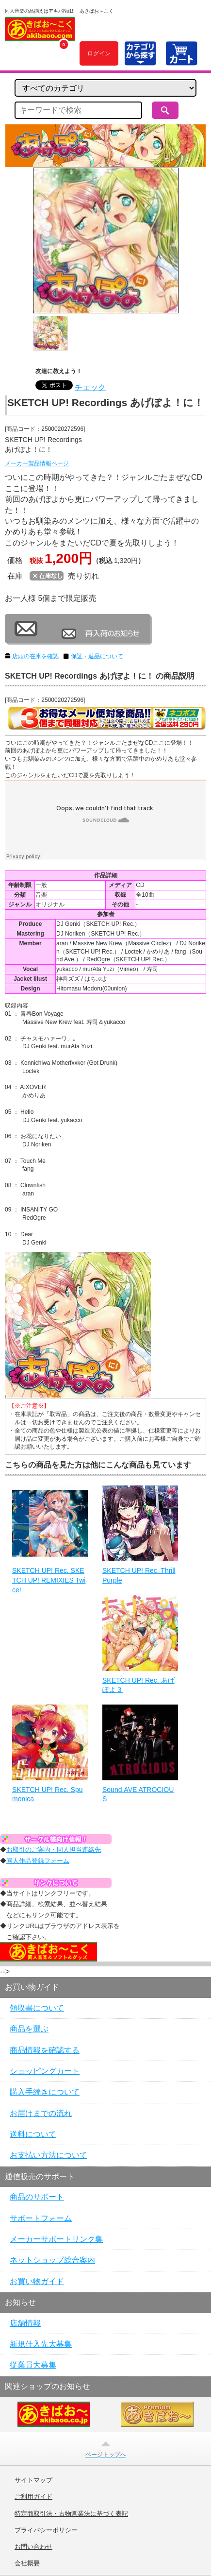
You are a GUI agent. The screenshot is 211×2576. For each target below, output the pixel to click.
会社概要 (27, 2563)
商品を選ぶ (29, 2029)
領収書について (37, 2008)
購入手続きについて (45, 2092)
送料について (33, 2134)
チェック (90, 387)
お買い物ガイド (37, 2281)
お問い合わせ (33, 2546)
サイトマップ (33, 2480)
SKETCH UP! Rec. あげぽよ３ (138, 1685)
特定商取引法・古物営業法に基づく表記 (71, 2513)
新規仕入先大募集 (41, 2344)
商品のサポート (37, 2197)
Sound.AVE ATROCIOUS (138, 1794)
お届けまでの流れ (41, 2113)
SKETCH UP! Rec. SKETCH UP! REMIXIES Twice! (48, 1580)
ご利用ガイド (33, 2496)
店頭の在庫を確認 (35, 656)
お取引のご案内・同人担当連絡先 (53, 1849)
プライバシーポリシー (46, 2530)
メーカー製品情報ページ (37, 463)
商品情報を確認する (45, 2050)
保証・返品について (97, 656)
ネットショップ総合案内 (52, 2260)
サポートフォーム (41, 2218)
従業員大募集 (33, 2365)
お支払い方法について (48, 2155)
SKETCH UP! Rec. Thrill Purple (139, 1575)
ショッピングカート (45, 2071)
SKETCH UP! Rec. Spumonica (47, 1794)
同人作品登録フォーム (37, 1860)
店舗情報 (25, 2323)
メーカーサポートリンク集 (56, 2239)
